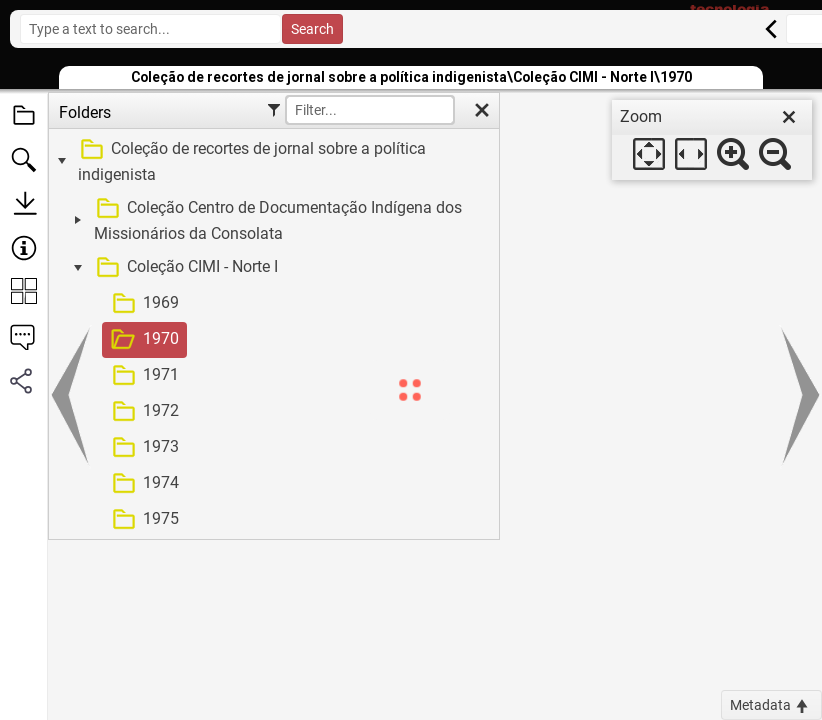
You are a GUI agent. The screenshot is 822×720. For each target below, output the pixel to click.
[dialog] (712, 140)
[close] (789, 117)
